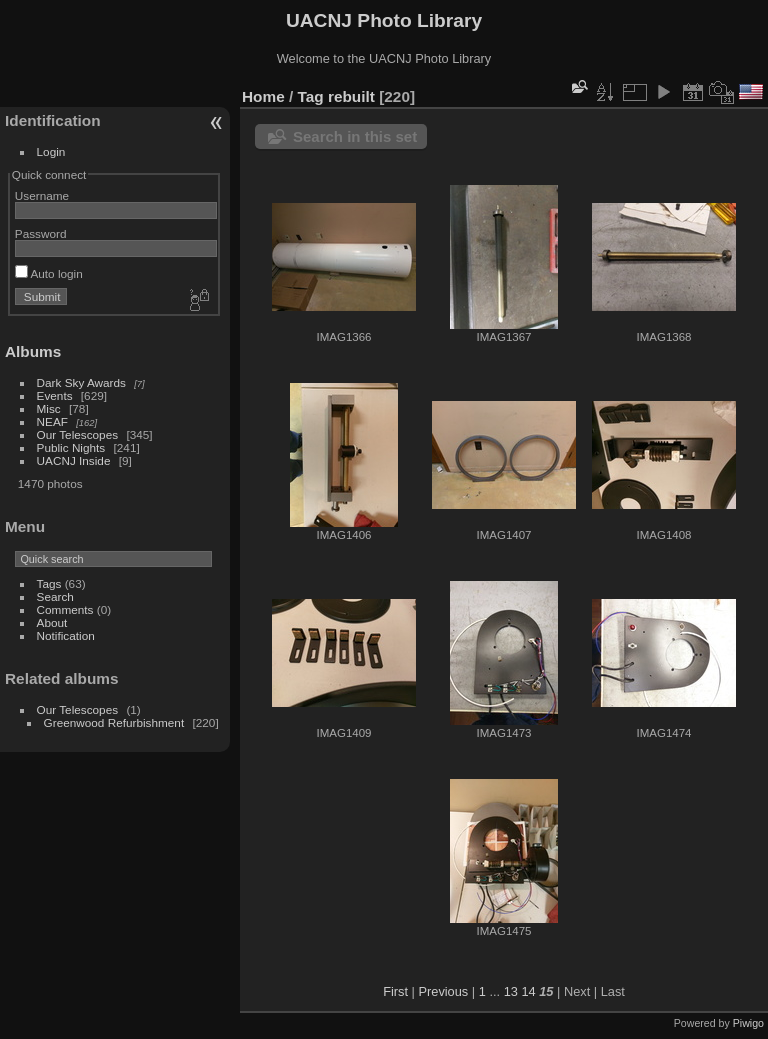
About (52, 622)
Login (51, 151)
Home (263, 96)
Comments (65, 609)
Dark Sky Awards (81, 382)
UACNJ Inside (74, 460)
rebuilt (351, 96)
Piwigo (748, 1023)
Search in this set (355, 136)
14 (528, 991)
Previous (443, 991)
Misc (49, 408)
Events (55, 395)
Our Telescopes (78, 434)
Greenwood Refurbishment (114, 722)
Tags (49, 583)
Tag (311, 96)
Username (42, 195)
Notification (66, 635)
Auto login (49, 273)
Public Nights (71, 447)
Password (41, 233)
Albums (33, 351)
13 (511, 991)
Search (55, 596)
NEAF (52, 421)
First (395, 991)
